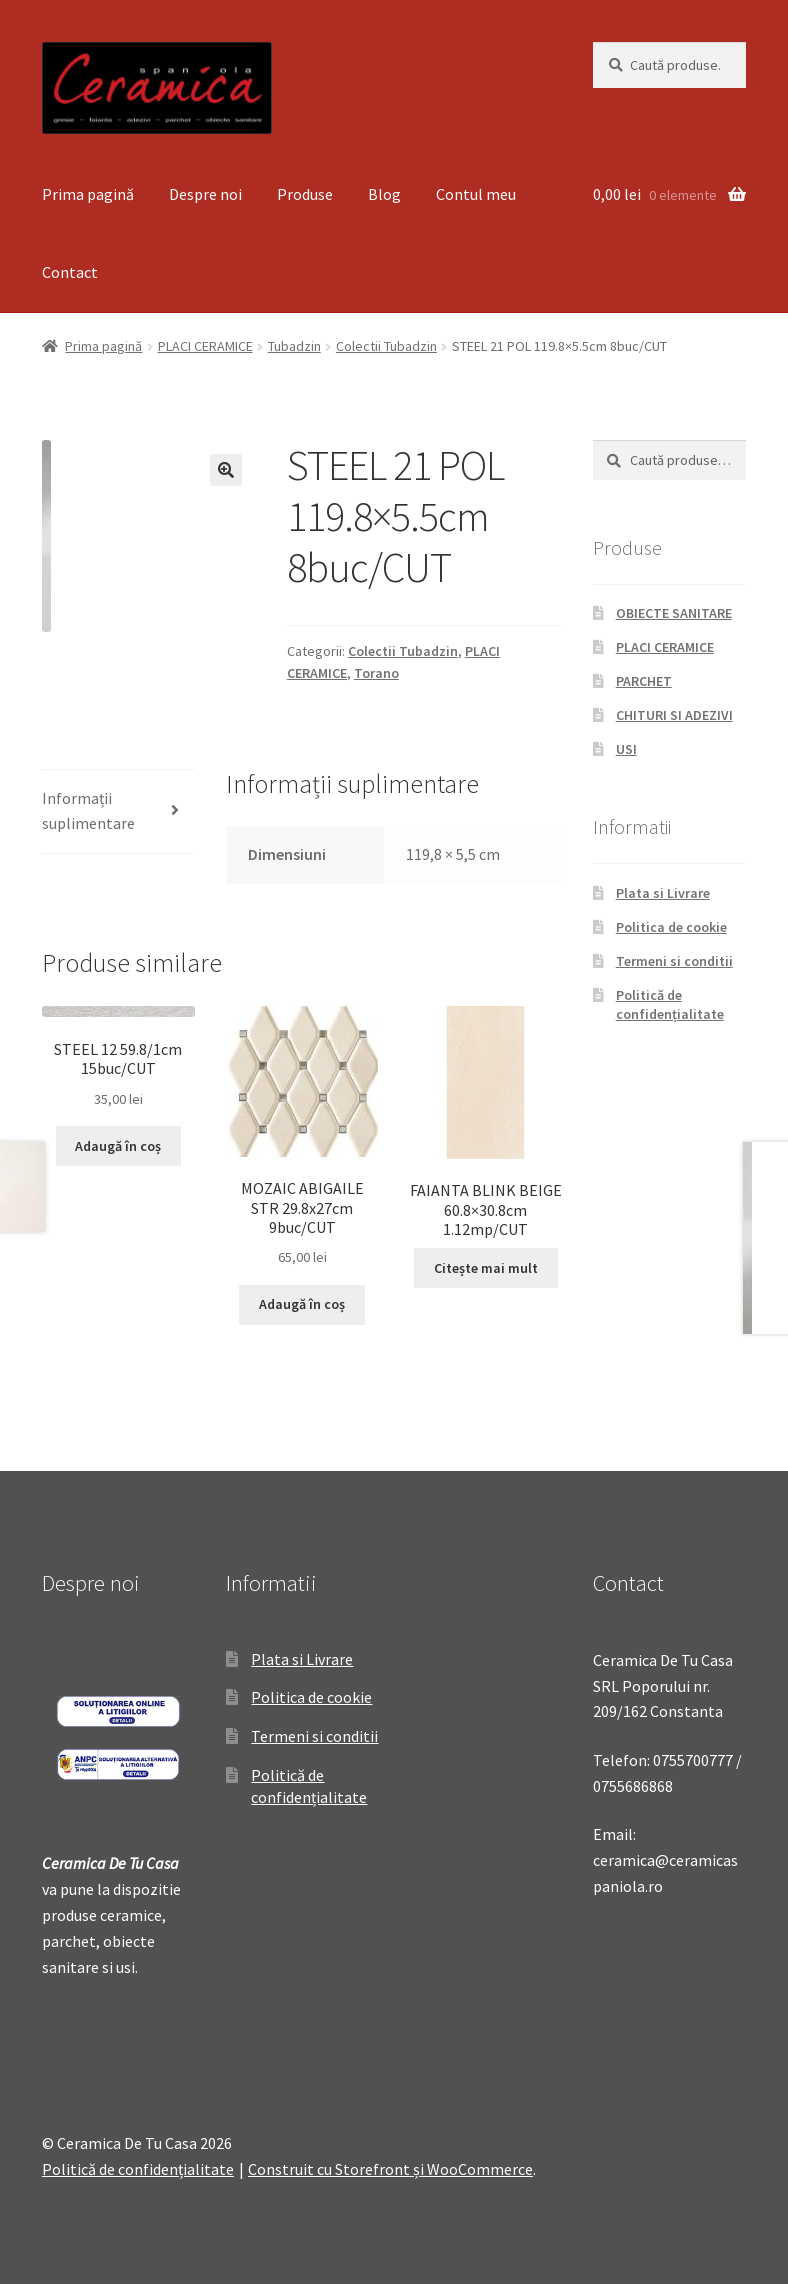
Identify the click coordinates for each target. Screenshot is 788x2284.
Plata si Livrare (663, 893)
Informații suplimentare (88, 811)
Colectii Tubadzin (386, 346)
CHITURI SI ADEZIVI (674, 715)
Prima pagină (88, 194)
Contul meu (476, 194)
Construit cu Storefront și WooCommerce (390, 2169)
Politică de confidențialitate (670, 1005)
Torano (376, 673)
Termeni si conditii (674, 961)
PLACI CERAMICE (205, 346)
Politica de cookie (671, 927)
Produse (305, 194)
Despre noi (205, 194)
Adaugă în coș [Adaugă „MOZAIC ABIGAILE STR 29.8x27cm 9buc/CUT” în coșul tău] (302, 1304)
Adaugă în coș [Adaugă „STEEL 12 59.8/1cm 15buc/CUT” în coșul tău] (118, 1146)
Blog (384, 194)
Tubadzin (294, 346)
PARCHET (644, 681)
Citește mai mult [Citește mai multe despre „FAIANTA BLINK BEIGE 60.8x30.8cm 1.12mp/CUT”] (486, 1268)
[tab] (118, 812)
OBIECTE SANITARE (674, 613)
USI (626, 749)
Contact (70, 272)
